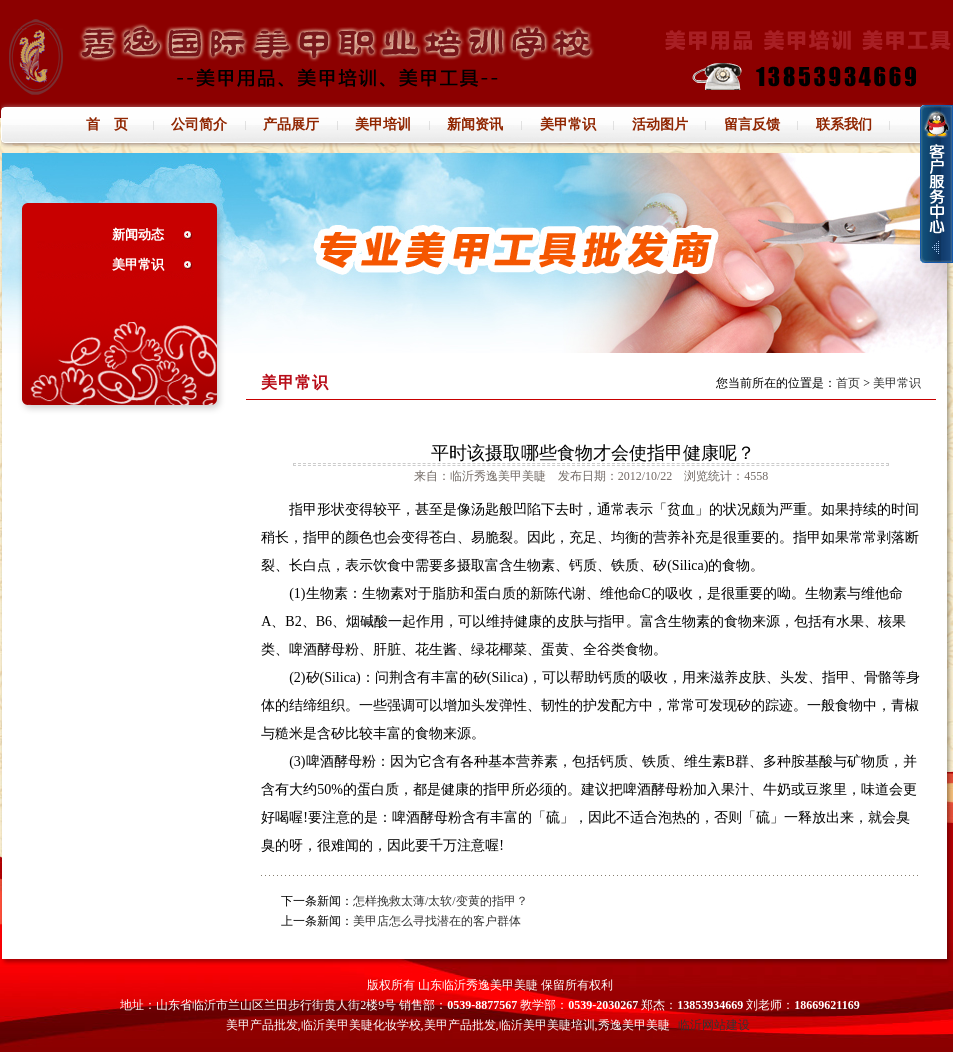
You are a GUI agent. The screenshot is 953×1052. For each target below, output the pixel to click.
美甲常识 (138, 264)
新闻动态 (138, 234)
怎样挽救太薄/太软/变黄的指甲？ (440, 901)
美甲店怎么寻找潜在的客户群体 (437, 921)
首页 (848, 383)
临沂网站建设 (714, 1025)
